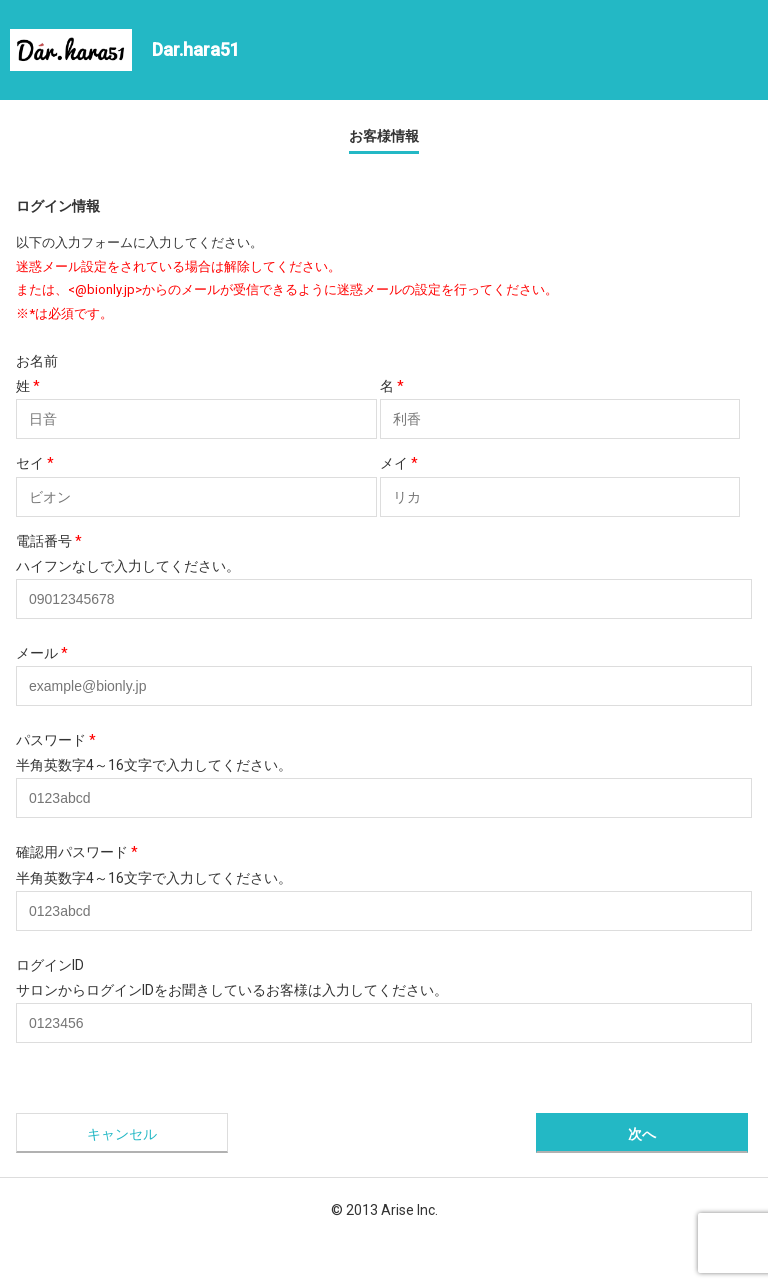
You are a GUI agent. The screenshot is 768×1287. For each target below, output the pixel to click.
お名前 (37, 361)
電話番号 (49, 541)
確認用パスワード (77, 852)
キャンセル (122, 1134)
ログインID (50, 965)
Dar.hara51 (196, 49)
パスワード (56, 740)
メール (42, 653)
